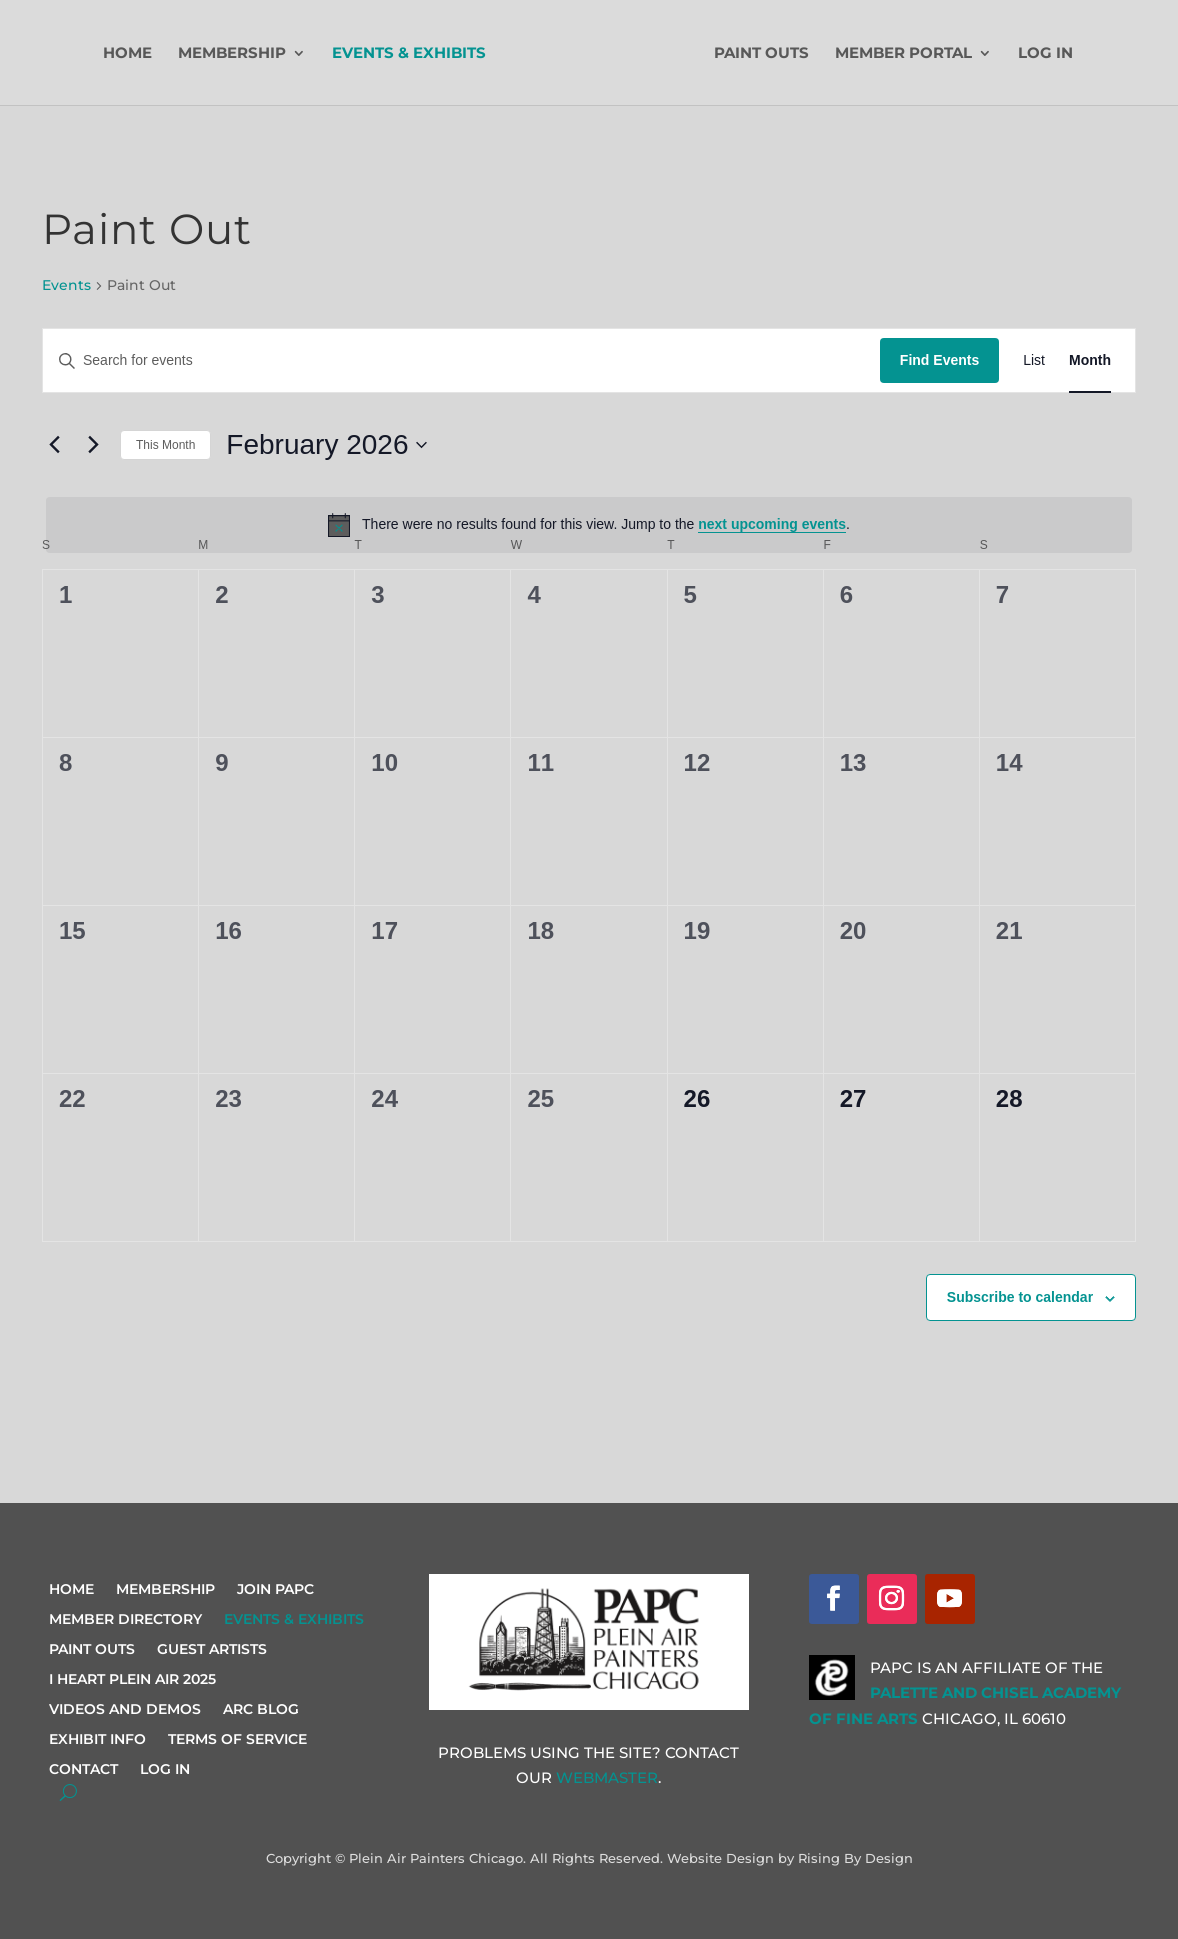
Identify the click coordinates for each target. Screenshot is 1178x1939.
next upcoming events (772, 524)
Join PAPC (275, 1590)
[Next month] (93, 445)
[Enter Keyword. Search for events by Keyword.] (461, 360)
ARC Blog (261, 1710)
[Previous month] (54, 445)
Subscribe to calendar (1020, 1297)
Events (66, 285)
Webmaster (607, 1777)
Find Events (939, 360)
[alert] (589, 525)
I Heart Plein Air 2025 (132, 1680)
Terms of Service (237, 1740)
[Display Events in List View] (1034, 360)
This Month (165, 445)
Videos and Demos (125, 1710)
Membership (233, 54)
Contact (83, 1770)
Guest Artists (212, 1650)
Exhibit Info (97, 1740)
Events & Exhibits (410, 54)
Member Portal (902, 54)
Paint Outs (760, 54)
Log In (1044, 54)
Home (128, 54)
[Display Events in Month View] (1090, 360)
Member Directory (125, 1620)
